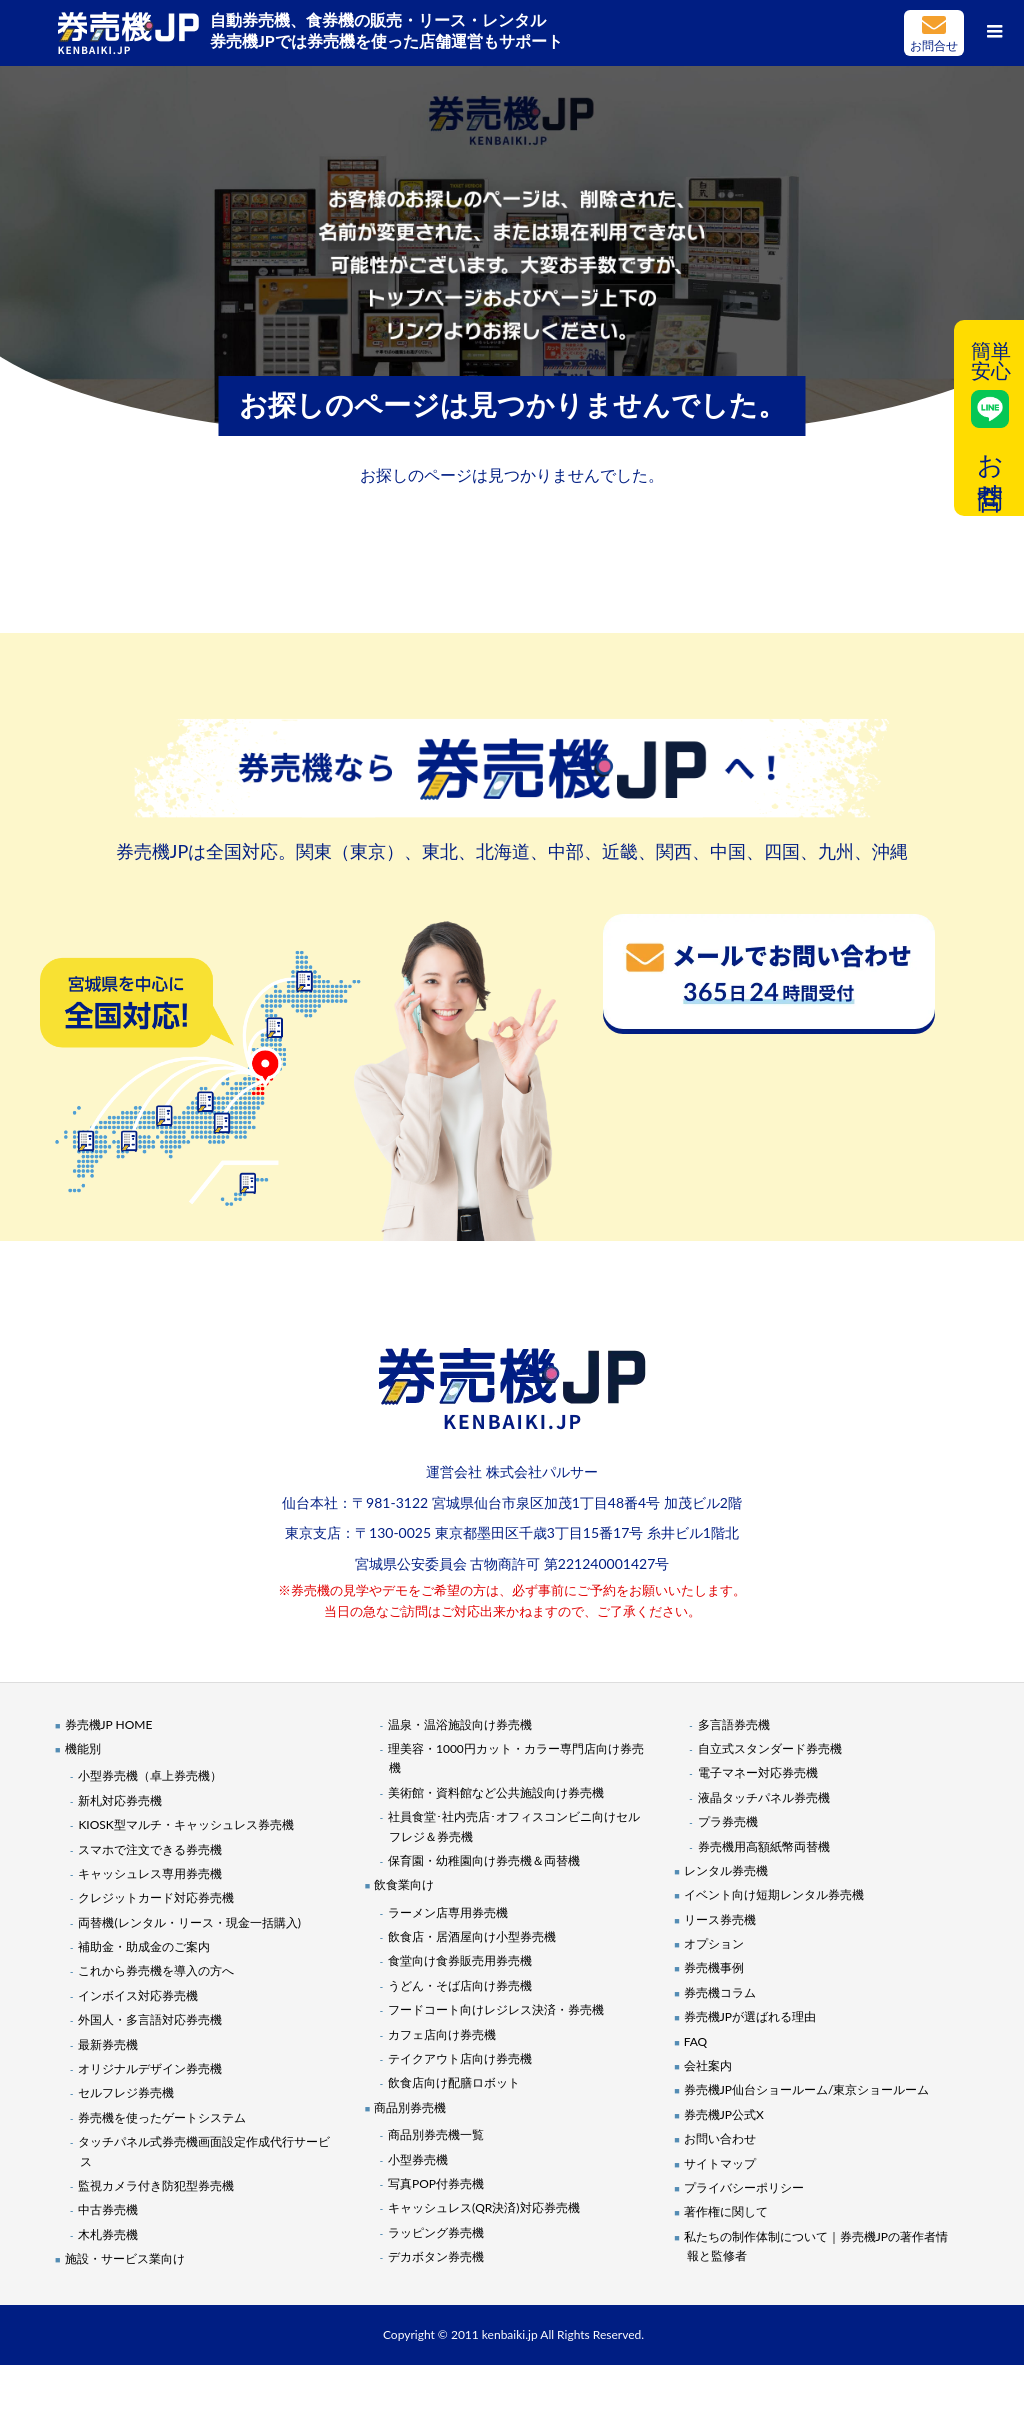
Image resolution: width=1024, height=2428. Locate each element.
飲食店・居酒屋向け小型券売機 (472, 1936)
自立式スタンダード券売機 (770, 1748)
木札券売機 (108, 2234)
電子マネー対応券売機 (758, 1772)
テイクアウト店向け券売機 (460, 2058)
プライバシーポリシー (744, 2187)
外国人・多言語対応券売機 (150, 2019)
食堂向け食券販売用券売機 (460, 1960)
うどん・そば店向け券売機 (460, 1985)
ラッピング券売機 (436, 2232)
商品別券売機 (410, 2107)
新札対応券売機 (120, 1800)
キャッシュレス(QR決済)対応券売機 (484, 2207)
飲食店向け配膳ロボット (454, 2082)
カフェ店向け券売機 (442, 2034)
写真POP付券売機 (436, 2183)
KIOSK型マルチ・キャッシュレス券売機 (185, 1824)
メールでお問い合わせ (934, 33)
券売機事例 (714, 1967)
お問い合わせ (720, 2138)
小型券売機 (418, 2159)
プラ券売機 (728, 1821)
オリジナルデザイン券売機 (150, 2068)
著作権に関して (726, 2211)
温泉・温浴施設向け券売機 (460, 1724)
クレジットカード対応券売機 (156, 1897)
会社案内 (708, 2065)
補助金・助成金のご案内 (144, 1946)
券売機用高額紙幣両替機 (764, 1846)
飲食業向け (404, 1884)
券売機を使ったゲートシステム (162, 2117)
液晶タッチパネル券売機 (764, 1797)
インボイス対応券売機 (138, 1995)
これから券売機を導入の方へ (156, 1970)
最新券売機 (108, 2044)
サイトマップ (720, 2163)
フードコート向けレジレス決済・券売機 (496, 2009)
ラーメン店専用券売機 (448, 1912)
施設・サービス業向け (125, 2258)
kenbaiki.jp (510, 2334)
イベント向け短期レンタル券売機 (774, 1894)
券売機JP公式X (724, 2114)
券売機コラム (720, 1992)
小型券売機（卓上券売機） (150, 1775)
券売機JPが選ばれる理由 (750, 2016)
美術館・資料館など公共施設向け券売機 (496, 1792)
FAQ (696, 2041)
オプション (714, 1943)
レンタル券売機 (726, 1870)
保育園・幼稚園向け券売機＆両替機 (484, 1860)
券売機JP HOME (109, 1724)
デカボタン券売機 (436, 2256)
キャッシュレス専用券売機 (150, 1873)
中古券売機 (108, 2209)
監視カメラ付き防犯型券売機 (156, 2185)
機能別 (83, 1748)
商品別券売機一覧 (436, 2134)
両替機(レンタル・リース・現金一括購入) (189, 1922)
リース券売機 (720, 1919)
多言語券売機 (734, 1724)
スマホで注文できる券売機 (150, 1849)
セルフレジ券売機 (126, 2092)
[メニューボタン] (994, 30)
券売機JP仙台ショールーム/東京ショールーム (807, 2089)
